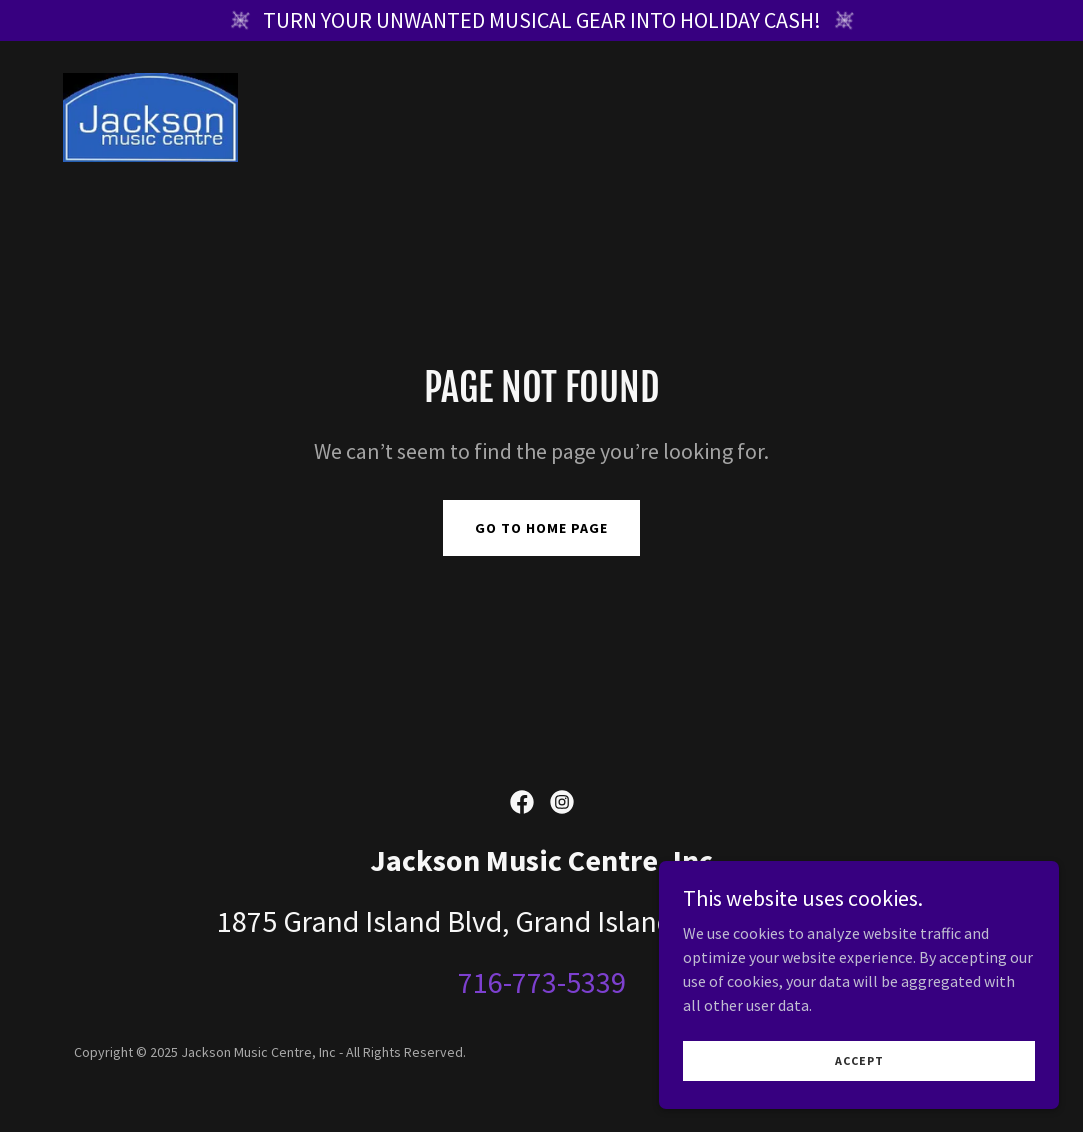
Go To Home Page (541, 528)
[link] (151, 115)
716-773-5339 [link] (542, 982)
